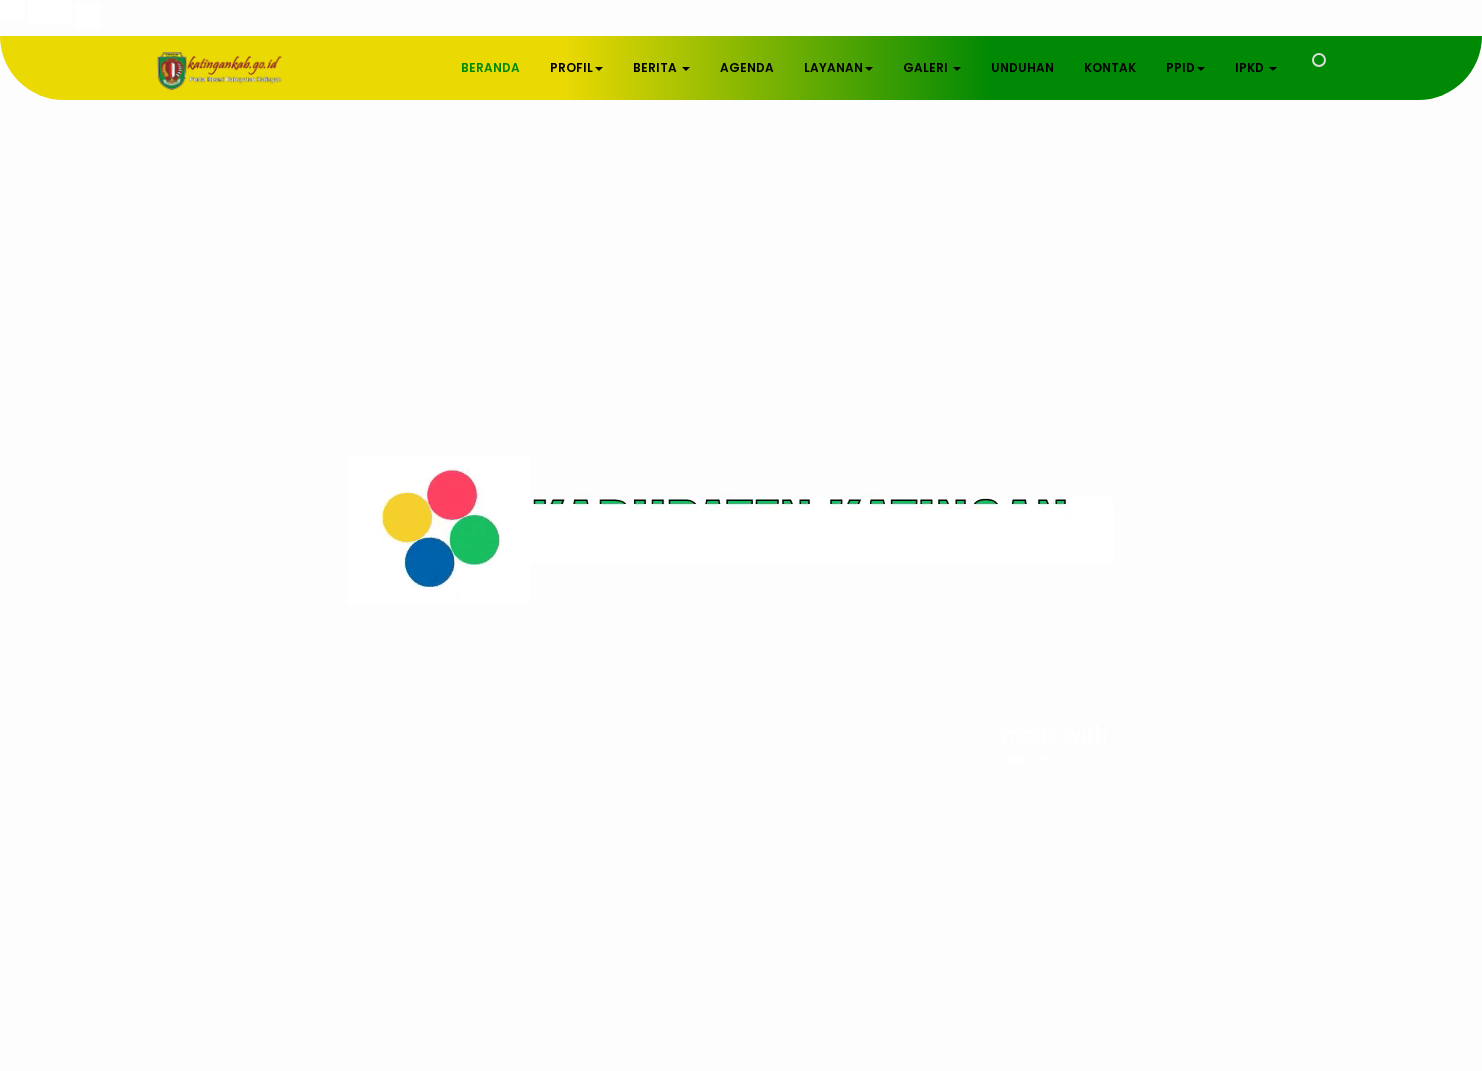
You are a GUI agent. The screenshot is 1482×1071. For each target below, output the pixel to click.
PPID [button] (1185, 67)
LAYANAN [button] (838, 67)
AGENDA (747, 67)
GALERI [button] (932, 67)
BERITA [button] (661, 67)
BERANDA (490, 67)
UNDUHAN (1022, 67)
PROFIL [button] (576, 67)
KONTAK (1110, 67)
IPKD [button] (1256, 67)
